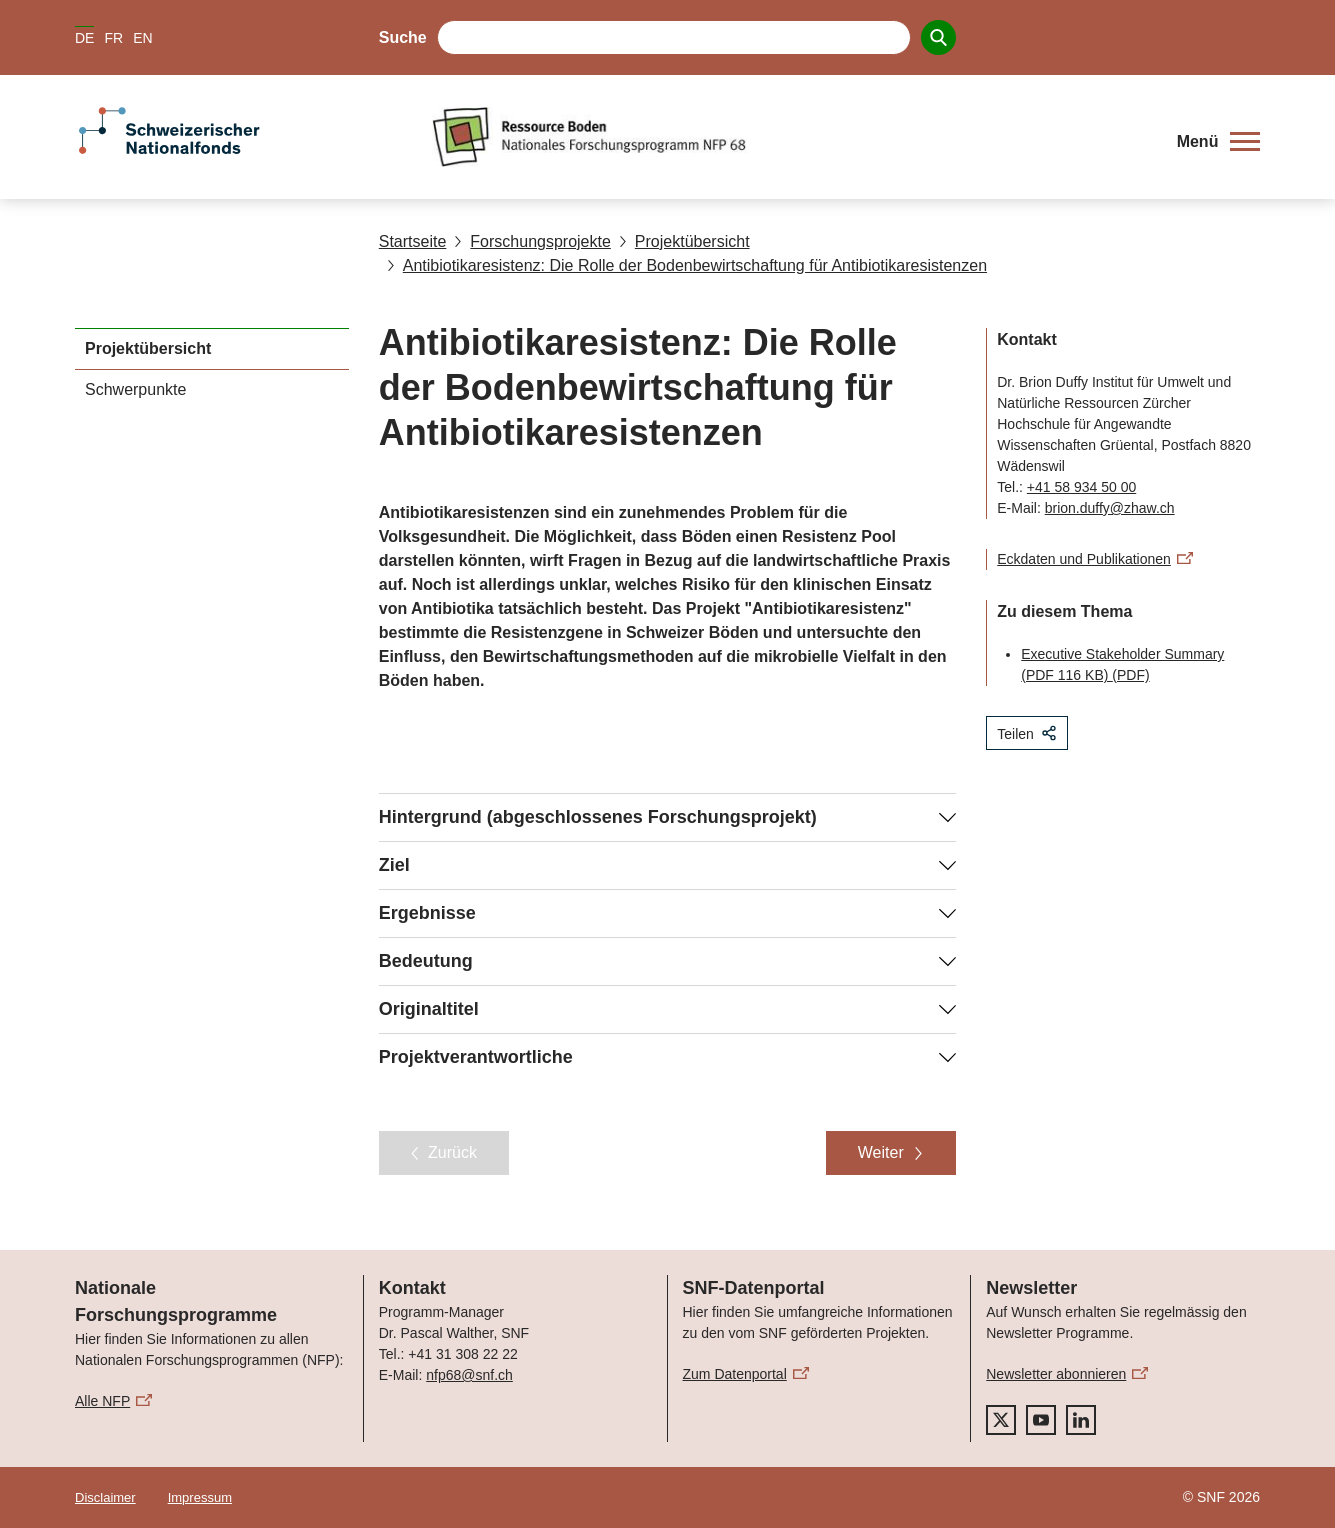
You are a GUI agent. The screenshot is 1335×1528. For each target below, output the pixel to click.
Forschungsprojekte (532, 241)
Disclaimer (105, 1497)
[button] (1218, 142)
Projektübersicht (684, 241)
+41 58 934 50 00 (1081, 487)
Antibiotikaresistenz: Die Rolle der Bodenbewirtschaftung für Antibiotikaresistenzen (687, 265)
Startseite (413, 241)
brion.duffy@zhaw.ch (1110, 508)
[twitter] (1001, 1420)
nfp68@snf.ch (469, 1375)
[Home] (792, 137)
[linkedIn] (1081, 1420)
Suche (403, 37)
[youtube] (1041, 1420)
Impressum (200, 1497)
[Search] (938, 37)
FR (113, 38)
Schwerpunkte (135, 389)
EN (142, 38)
